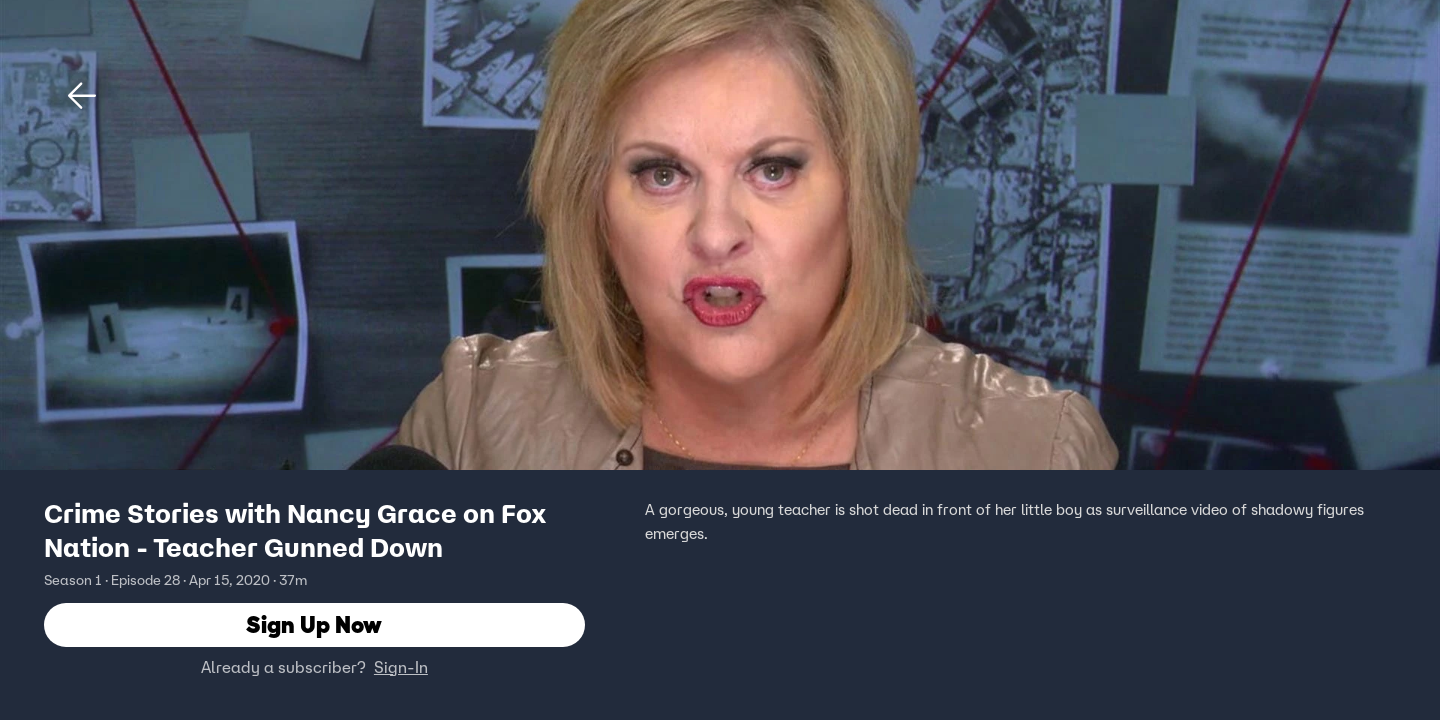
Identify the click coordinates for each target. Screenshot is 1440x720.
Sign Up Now (314, 624)
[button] (82, 96)
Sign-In (401, 667)
